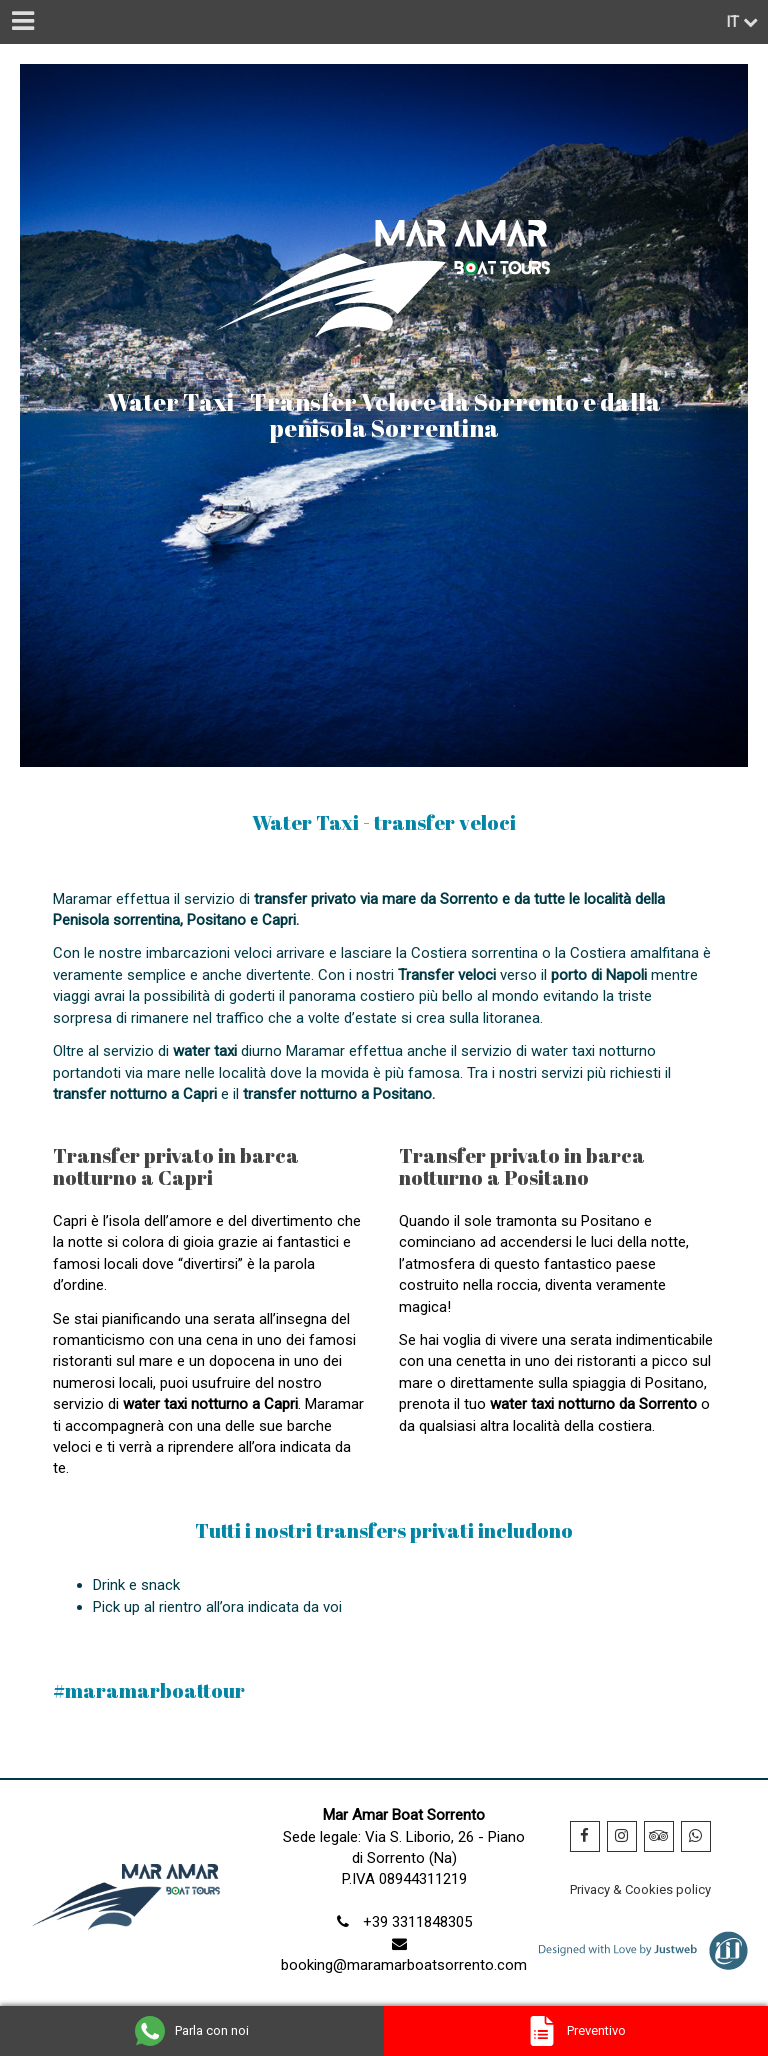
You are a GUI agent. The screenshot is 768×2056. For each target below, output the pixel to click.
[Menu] (22, 22)
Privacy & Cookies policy (640, 1889)
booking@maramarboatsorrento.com (404, 1965)
